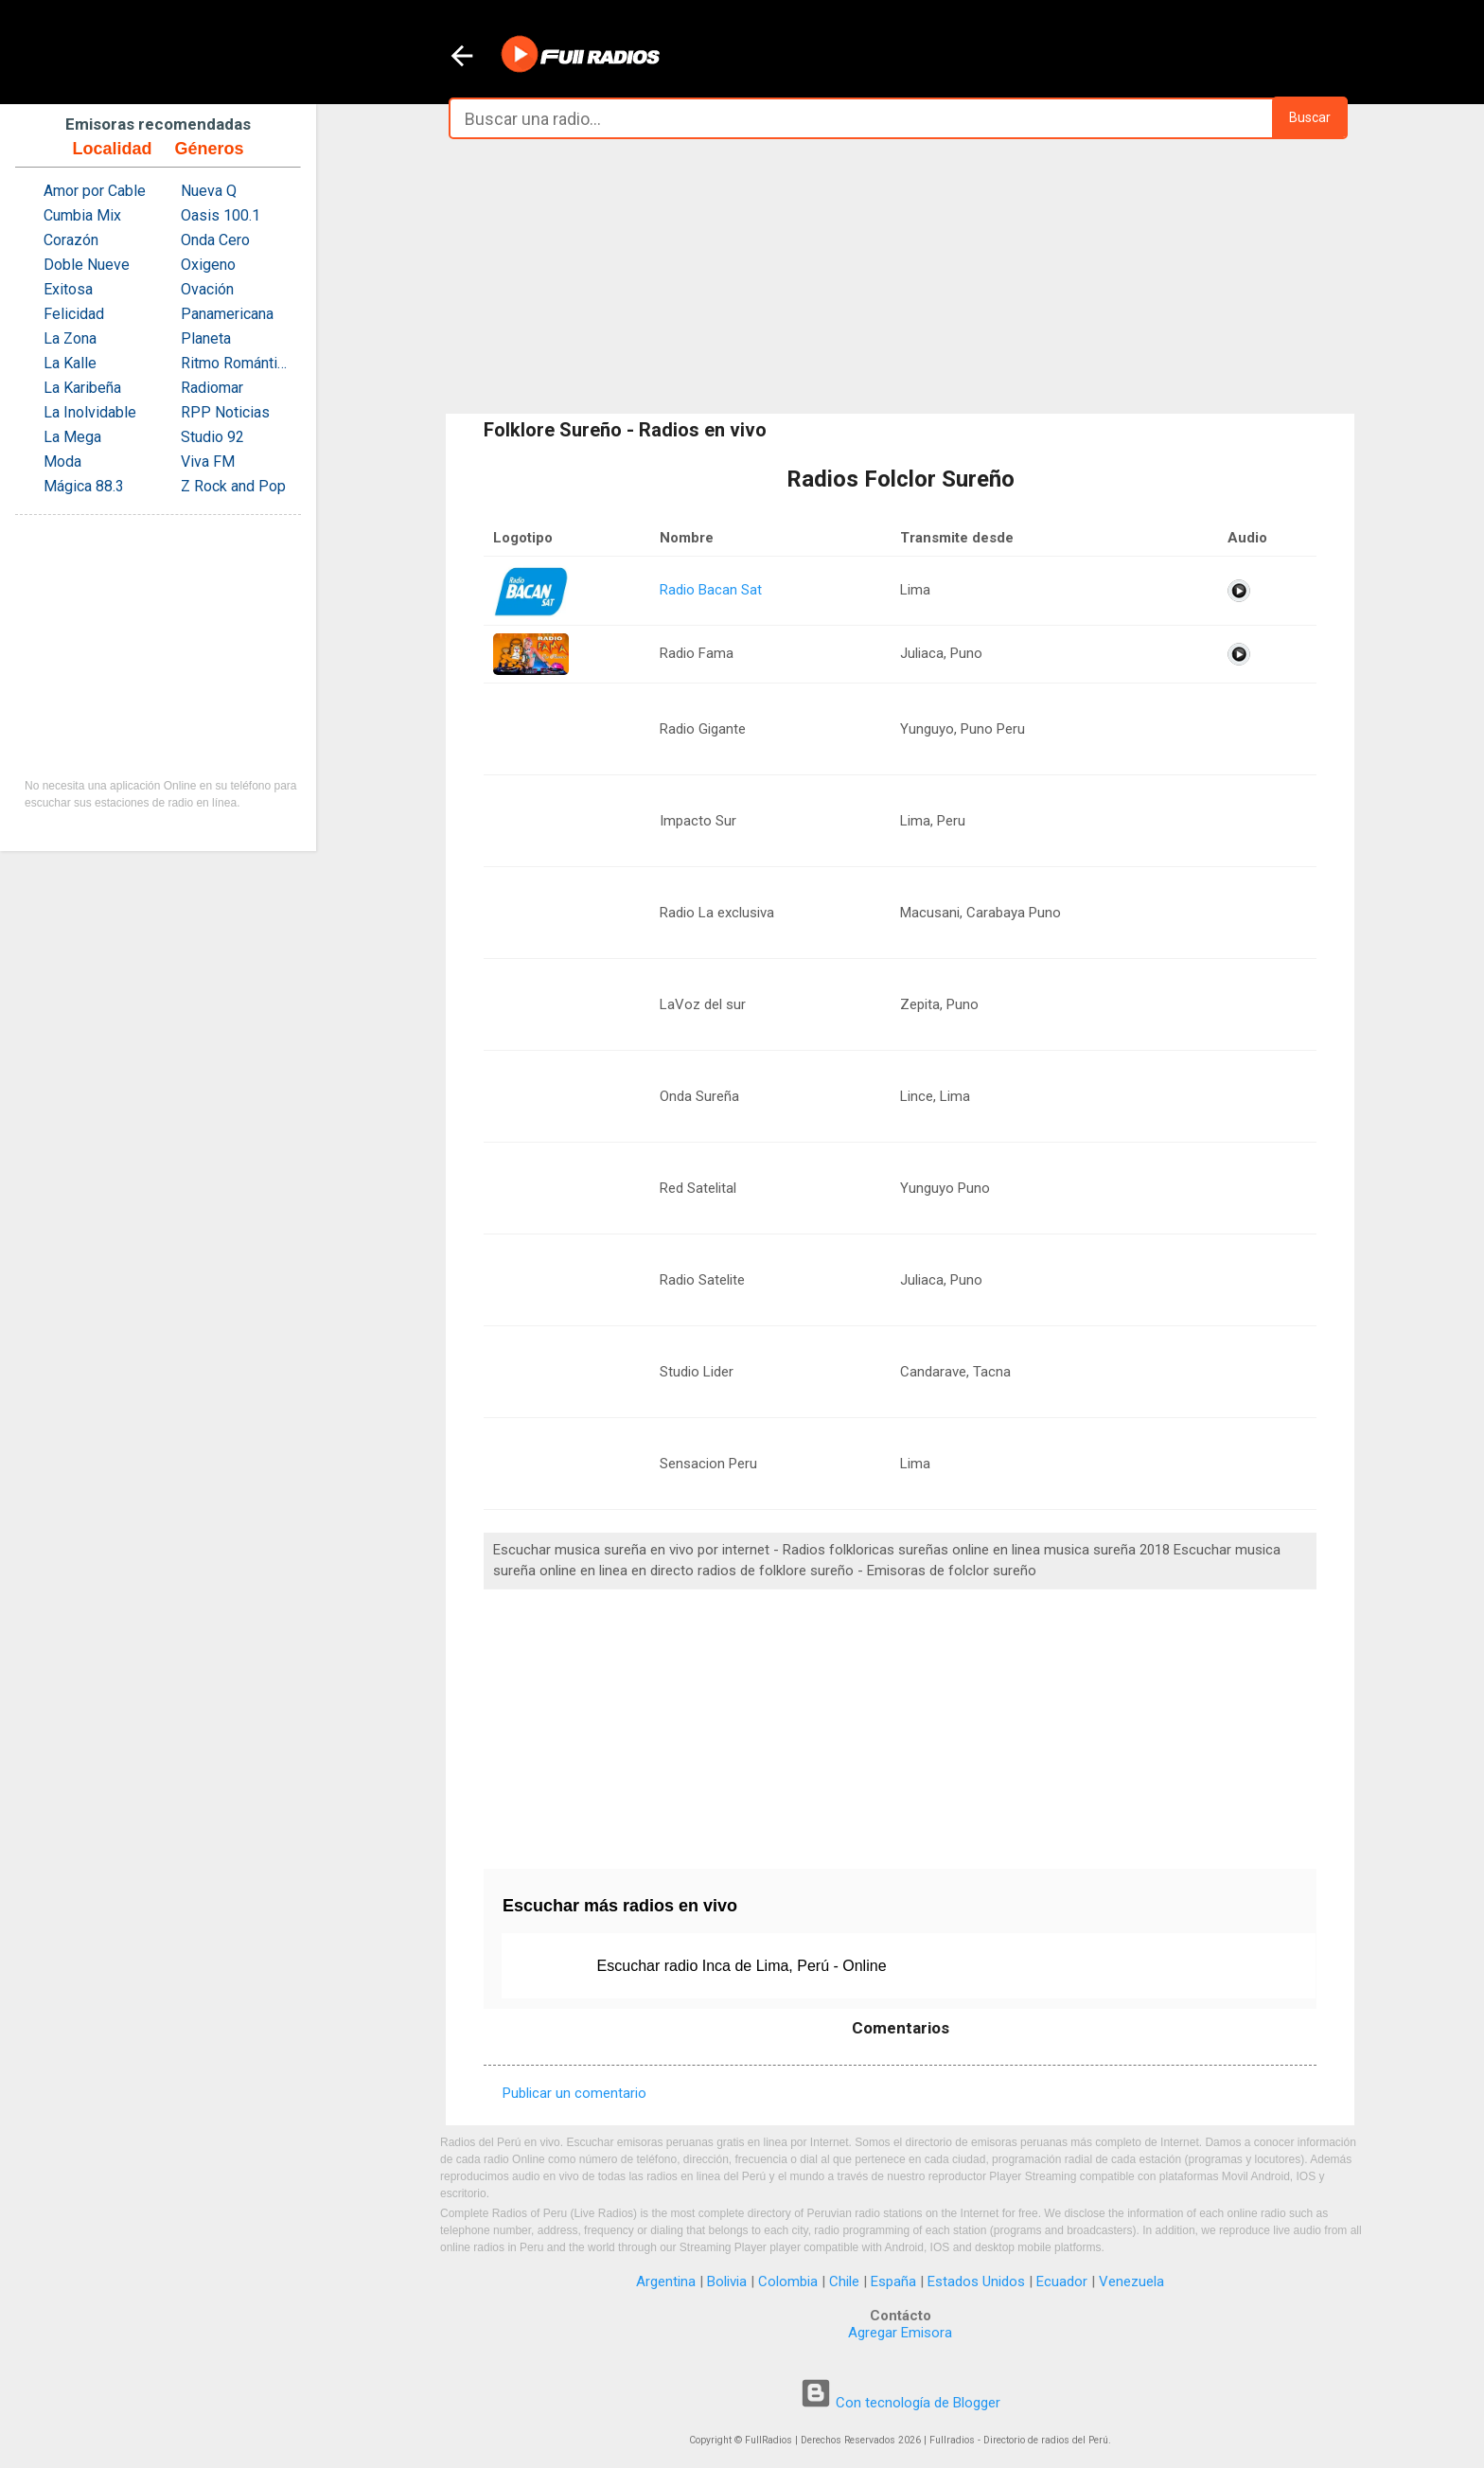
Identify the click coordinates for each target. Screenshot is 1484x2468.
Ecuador (1061, 2281)
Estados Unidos (976, 2281)
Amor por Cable (95, 191)
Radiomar (212, 388)
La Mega (72, 437)
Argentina (666, 2281)
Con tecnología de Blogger (900, 2402)
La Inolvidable (90, 412)
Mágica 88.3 (84, 486)
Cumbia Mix (82, 215)
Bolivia (727, 2281)
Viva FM (208, 462)
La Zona (70, 338)
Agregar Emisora (900, 2332)
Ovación (207, 289)
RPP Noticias (225, 412)
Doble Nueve (87, 265)
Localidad (111, 148)
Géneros (208, 148)
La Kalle (70, 363)
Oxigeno (208, 265)
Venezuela (1131, 2281)
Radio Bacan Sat (711, 589)
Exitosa (68, 289)
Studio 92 (212, 437)
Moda (62, 462)
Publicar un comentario (574, 2093)
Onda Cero (215, 240)
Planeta (206, 338)
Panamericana (227, 314)
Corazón (71, 240)
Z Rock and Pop (233, 486)
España (893, 2281)
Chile (844, 2281)
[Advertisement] (900, 276)
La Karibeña (82, 388)
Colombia (788, 2281)
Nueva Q (209, 191)
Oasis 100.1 (220, 215)
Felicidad (74, 314)
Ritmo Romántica (236, 363)
